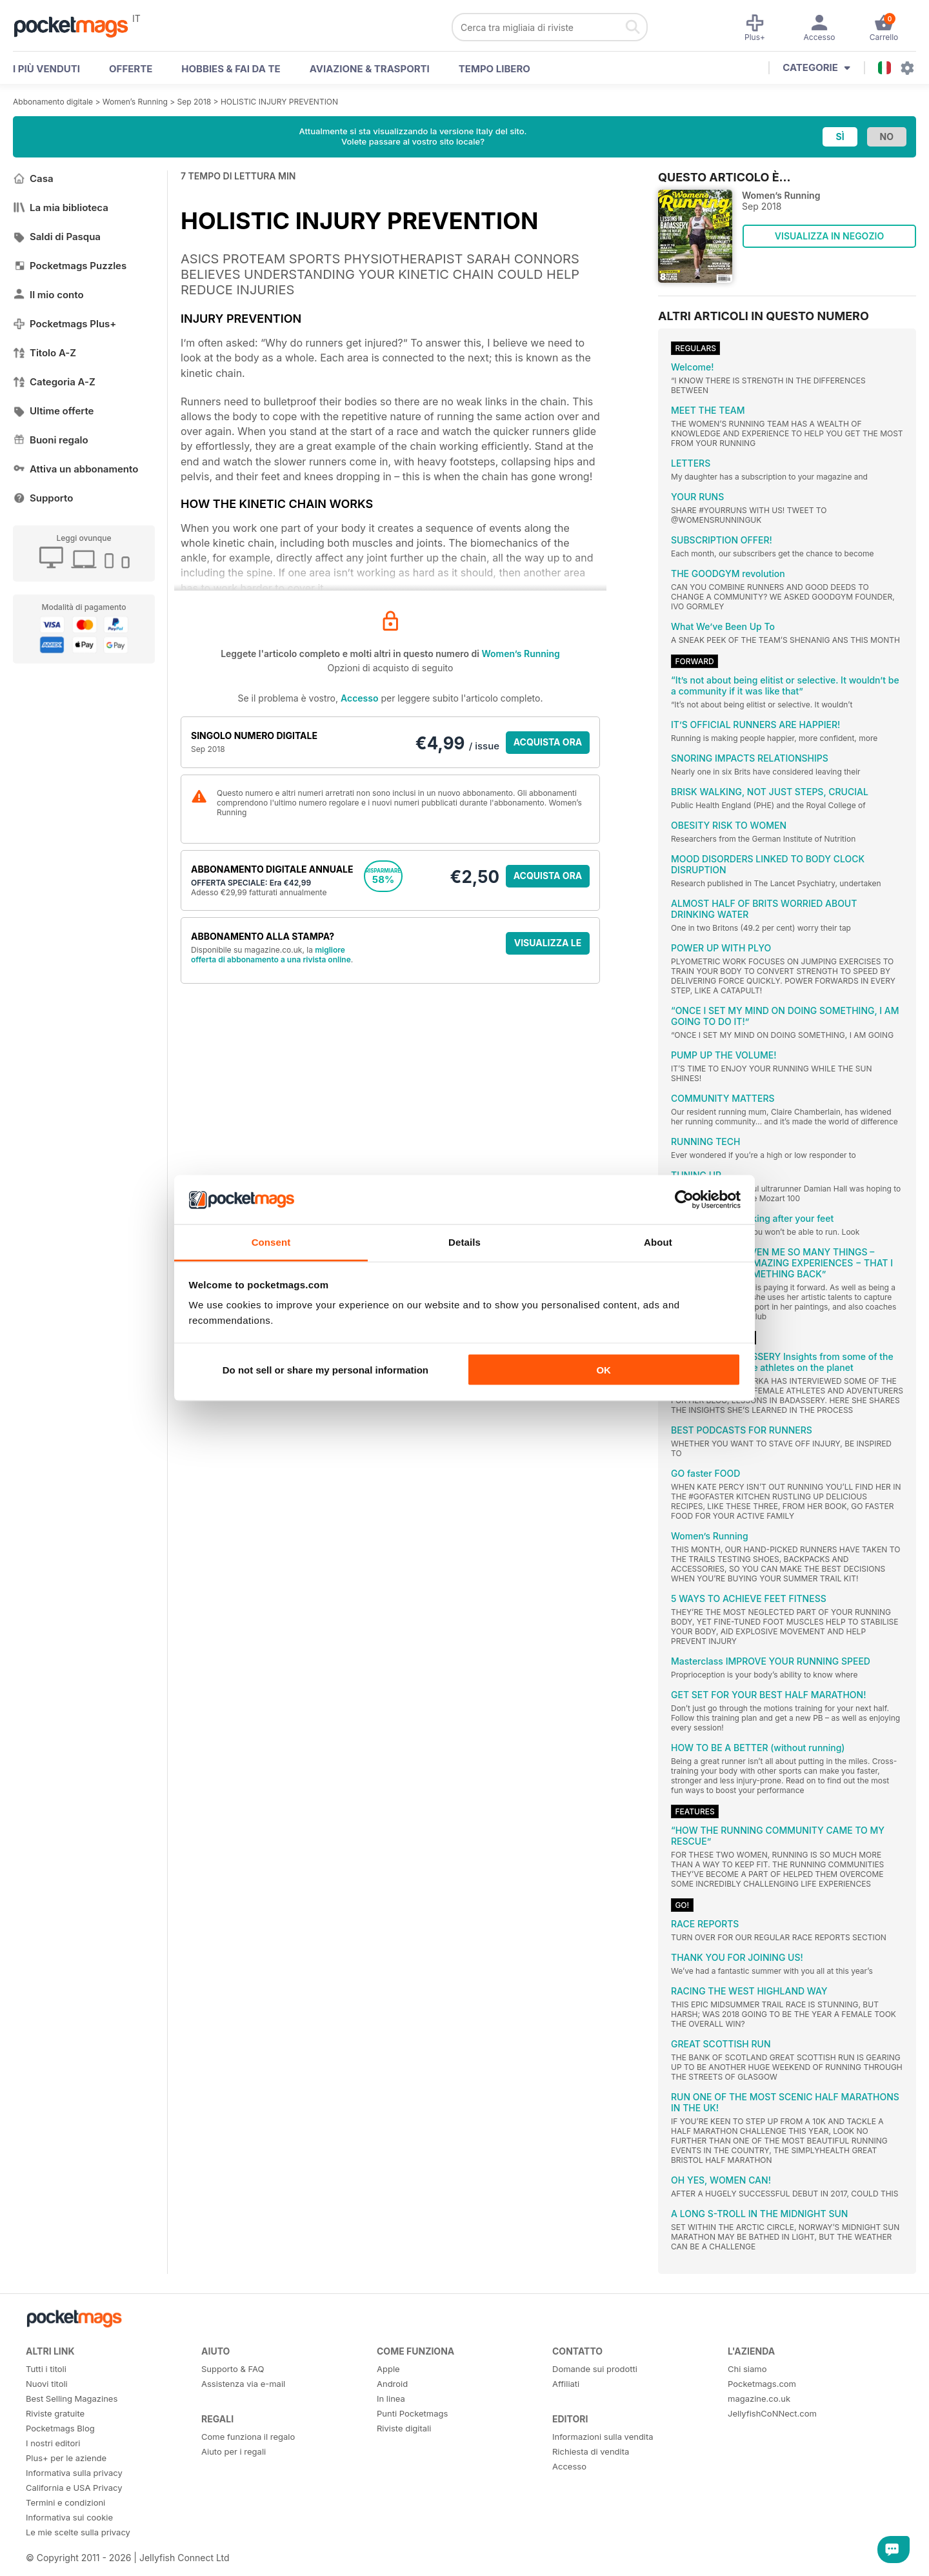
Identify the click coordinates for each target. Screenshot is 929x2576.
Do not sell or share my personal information (325, 1369)
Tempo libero (494, 69)
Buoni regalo (50, 440)
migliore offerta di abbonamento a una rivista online (271, 954)
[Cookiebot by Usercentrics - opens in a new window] (684, 1200)
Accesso (359, 698)
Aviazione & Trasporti (370, 69)
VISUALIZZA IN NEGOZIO (829, 235)
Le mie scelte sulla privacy (78, 2532)
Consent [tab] (271, 1242)
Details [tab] (464, 1242)
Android (392, 2383)
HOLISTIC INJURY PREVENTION (279, 101)
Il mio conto (48, 295)
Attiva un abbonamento (75, 469)
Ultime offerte (53, 411)
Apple (388, 2369)
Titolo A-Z (44, 353)
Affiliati (565, 2383)
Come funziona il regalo (248, 2436)
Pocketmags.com (762, 2383)
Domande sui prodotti (594, 2369)
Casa (33, 178)
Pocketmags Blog (60, 2428)
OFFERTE (130, 69)
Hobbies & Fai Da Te (230, 69)
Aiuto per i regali (233, 2451)
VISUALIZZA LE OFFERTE (548, 946)
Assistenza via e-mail (243, 2383)
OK (603, 1369)
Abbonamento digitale (53, 101)
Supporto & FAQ (232, 2369)
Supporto (43, 498)
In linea (391, 2398)
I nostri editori (53, 2443)
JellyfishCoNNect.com (772, 2413)
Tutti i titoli (46, 2369)
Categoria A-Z (54, 382)
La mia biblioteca (60, 207)
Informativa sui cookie (69, 2517)
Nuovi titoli (47, 2383)
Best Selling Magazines (71, 2398)
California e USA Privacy (74, 2487)
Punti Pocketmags (412, 2413)
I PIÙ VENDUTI (46, 69)
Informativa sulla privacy (74, 2473)
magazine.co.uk (759, 2398)
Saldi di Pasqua (57, 236)
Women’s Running (135, 101)
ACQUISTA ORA (548, 741)
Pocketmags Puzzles (69, 265)
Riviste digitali (404, 2428)
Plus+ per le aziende (66, 2458)
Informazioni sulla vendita (603, 2436)
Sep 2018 (194, 101)
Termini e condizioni (65, 2502)
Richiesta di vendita (590, 2451)
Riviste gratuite (55, 2413)
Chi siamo (747, 2369)
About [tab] (658, 1242)
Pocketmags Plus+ (64, 324)
